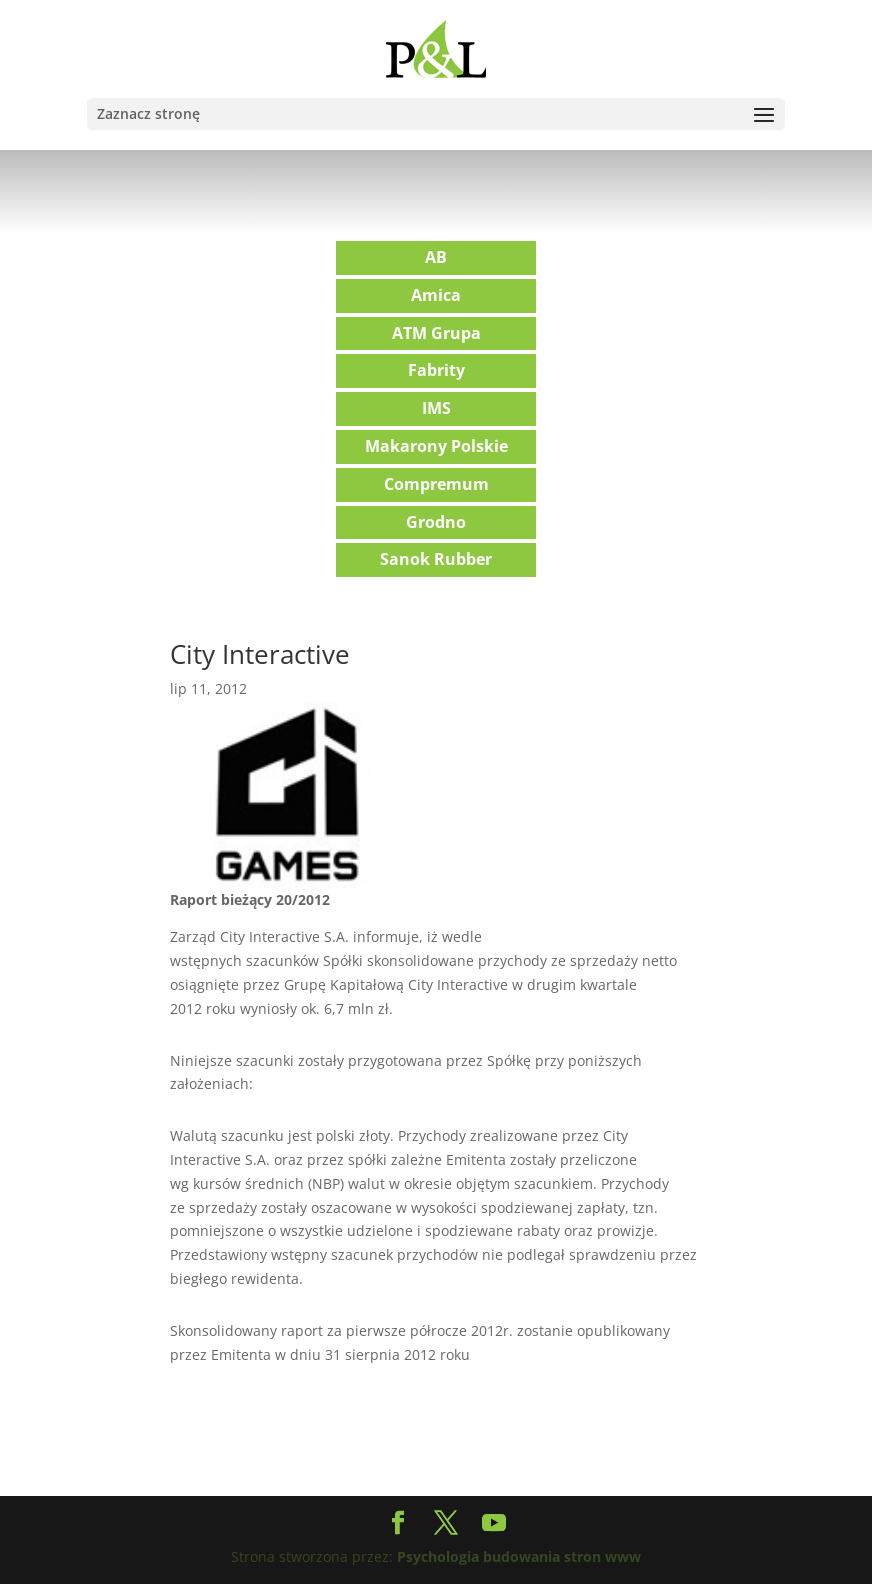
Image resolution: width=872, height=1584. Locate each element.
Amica (436, 295)
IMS (436, 408)
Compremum (436, 484)
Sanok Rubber (436, 559)
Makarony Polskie (436, 446)
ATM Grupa (436, 333)
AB (436, 257)
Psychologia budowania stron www (519, 1556)
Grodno (436, 522)
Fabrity (436, 370)
